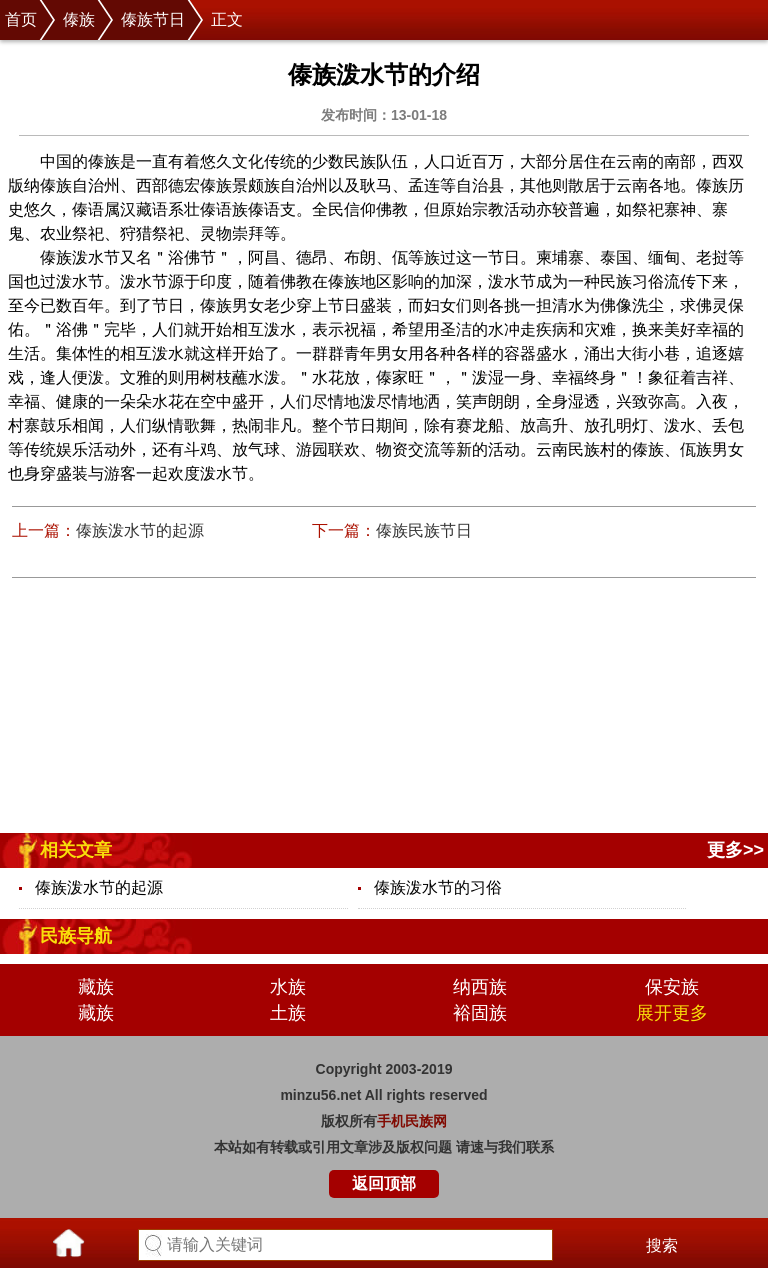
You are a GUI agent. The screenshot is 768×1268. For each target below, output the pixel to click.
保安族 (672, 987)
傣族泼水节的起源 (140, 530)
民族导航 (76, 936)
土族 (288, 1013)
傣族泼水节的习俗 (438, 887)
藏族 (96, 987)
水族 (288, 987)
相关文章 (76, 850)
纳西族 (480, 987)
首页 (21, 19)
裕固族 (480, 1013)
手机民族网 (412, 1121)
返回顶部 (384, 1183)
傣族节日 (153, 19)
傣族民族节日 (424, 530)
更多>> (735, 850)
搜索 (662, 1245)
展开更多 (672, 1013)
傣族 (79, 19)
